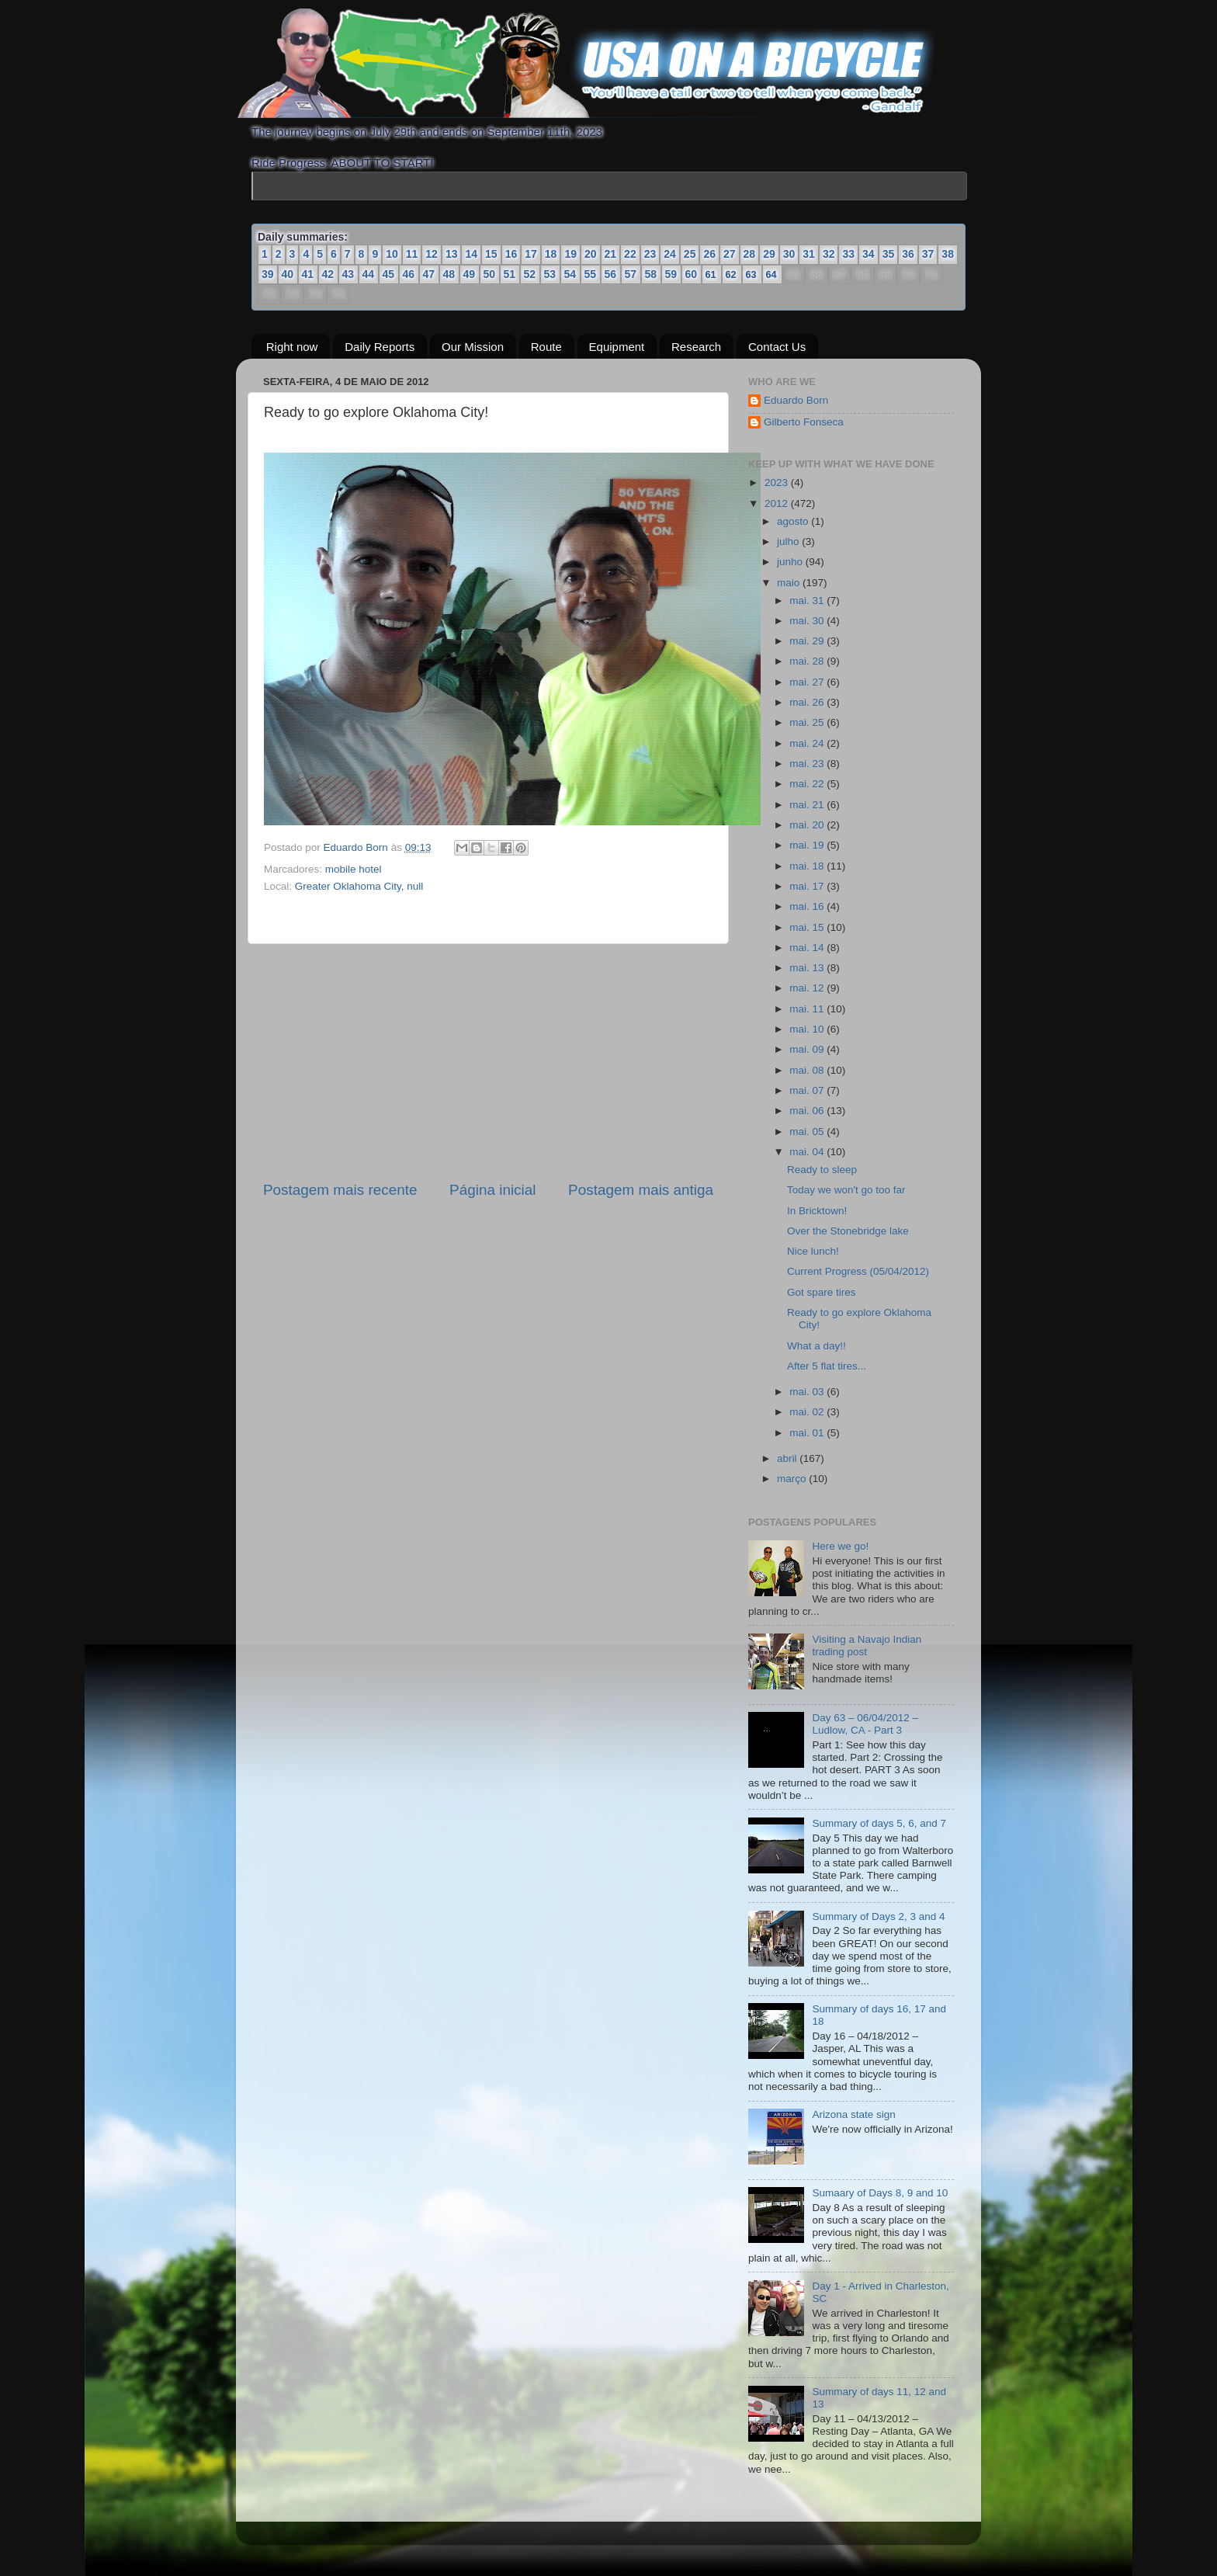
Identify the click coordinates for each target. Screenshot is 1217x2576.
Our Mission (473, 345)
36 (908, 254)
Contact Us (777, 345)
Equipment (617, 345)
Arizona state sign (853, 2114)
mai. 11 (808, 1009)
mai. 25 (808, 722)
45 (389, 274)
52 (530, 274)
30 (789, 254)
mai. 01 (808, 1432)
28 (750, 254)
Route (546, 345)
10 (392, 254)
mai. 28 (808, 661)
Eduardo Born (357, 847)
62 (731, 274)
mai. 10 (808, 1029)
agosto (794, 521)
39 (268, 274)
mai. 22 (808, 784)
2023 (778, 482)
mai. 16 (808, 906)
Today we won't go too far (846, 1190)
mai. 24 (808, 743)
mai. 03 (808, 1391)
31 (809, 254)
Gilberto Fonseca (804, 422)
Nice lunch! (813, 1251)
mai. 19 (808, 845)
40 (288, 274)
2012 (778, 503)
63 (752, 274)
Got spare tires (821, 1292)
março (793, 1478)
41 (308, 274)
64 (772, 274)
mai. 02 (808, 1412)
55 (590, 274)
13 (452, 254)
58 (651, 274)
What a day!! (816, 1345)
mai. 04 (808, 1152)
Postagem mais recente (340, 1190)
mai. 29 (808, 641)
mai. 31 (808, 600)
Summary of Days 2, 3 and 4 (878, 1916)
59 (671, 274)
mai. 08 (808, 1070)
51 (510, 274)
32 (829, 254)
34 (868, 254)
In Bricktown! (817, 1210)
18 (551, 254)
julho (789, 541)
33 (848, 254)
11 (412, 254)
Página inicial (492, 1190)
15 (491, 254)
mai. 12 (808, 988)
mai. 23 (808, 763)
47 (429, 274)
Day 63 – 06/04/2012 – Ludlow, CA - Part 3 (865, 1724)
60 (691, 274)
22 (630, 254)
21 (611, 254)
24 (670, 254)
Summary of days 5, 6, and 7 (879, 1823)
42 (328, 274)
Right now (292, 345)
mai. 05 (808, 1131)
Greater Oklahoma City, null (359, 885)
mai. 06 (808, 1110)
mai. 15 (808, 926)
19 (570, 254)
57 (631, 274)
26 (709, 254)
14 (471, 254)
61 (711, 274)
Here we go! (840, 1546)
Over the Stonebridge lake (848, 1231)
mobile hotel (353, 869)
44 (368, 274)
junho (791, 562)
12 (431, 254)
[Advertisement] (488, 1062)
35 (888, 254)
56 (611, 274)
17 (531, 254)
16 (511, 254)
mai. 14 (808, 947)
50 (490, 274)
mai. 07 (808, 1090)
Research (696, 345)
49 (469, 274)
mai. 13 (808, 968)
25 (690, 254)
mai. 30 (808, 621)
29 (769, 254)
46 (409, 274)
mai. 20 (808, 825)
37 (928, 254)
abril (788, 1458)
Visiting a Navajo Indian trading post (866, 1645)
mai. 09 (808, 1049)
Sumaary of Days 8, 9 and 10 (880, 2193)
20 (590, 254)
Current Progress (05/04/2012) (858, 1271)
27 (729, 254)
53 (550, 274)
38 (947, 254)
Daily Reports (379, 345)
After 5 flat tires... (826, 1366)
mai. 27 (808, 682)
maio (790, 582)
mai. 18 (808, 865)
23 (650, 254)
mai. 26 (808, 702)
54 (570, 274)
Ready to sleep (822, 1169)
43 (348, 274)
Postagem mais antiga (640, 1190)
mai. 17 (808, 886)
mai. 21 (808, 805)
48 (449, 274)
